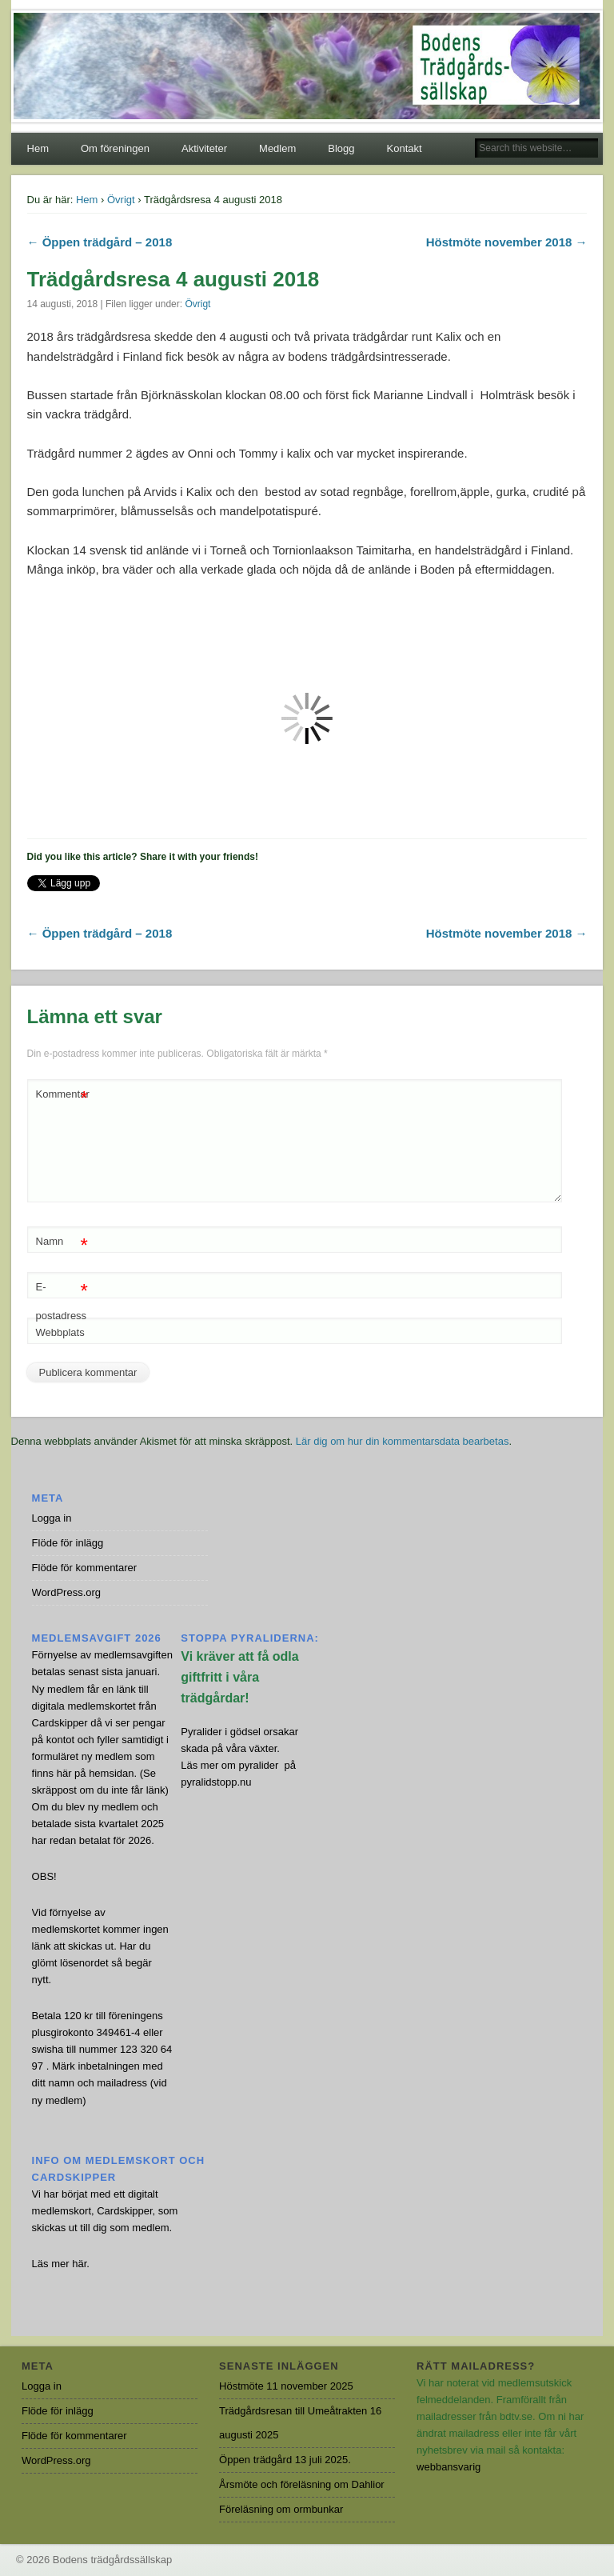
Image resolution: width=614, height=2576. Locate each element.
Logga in (52, 1518)
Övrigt (121, 200)
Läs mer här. (61, 2264)
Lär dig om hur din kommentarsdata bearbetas (402, 1441)
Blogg (341, 148)
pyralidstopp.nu (216, 1782)
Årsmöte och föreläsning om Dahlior (302, 2484)
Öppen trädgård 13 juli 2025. (285, 2460)
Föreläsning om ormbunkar (281, 2509)
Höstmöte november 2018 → (507, 242)
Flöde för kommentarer (85, 1568)
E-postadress (62, 1298)
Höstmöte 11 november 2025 (286, 2386)
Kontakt (404, 148)
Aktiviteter (204, 148)
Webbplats (60, 1332)
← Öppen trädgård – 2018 (100, 242)
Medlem (277, 148)
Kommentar (63, 1095)
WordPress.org (66, 1592)
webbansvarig (448, 2467)
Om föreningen (115, 148)
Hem (38, 148)
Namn (62, 1242)
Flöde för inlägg (68, 1543)
